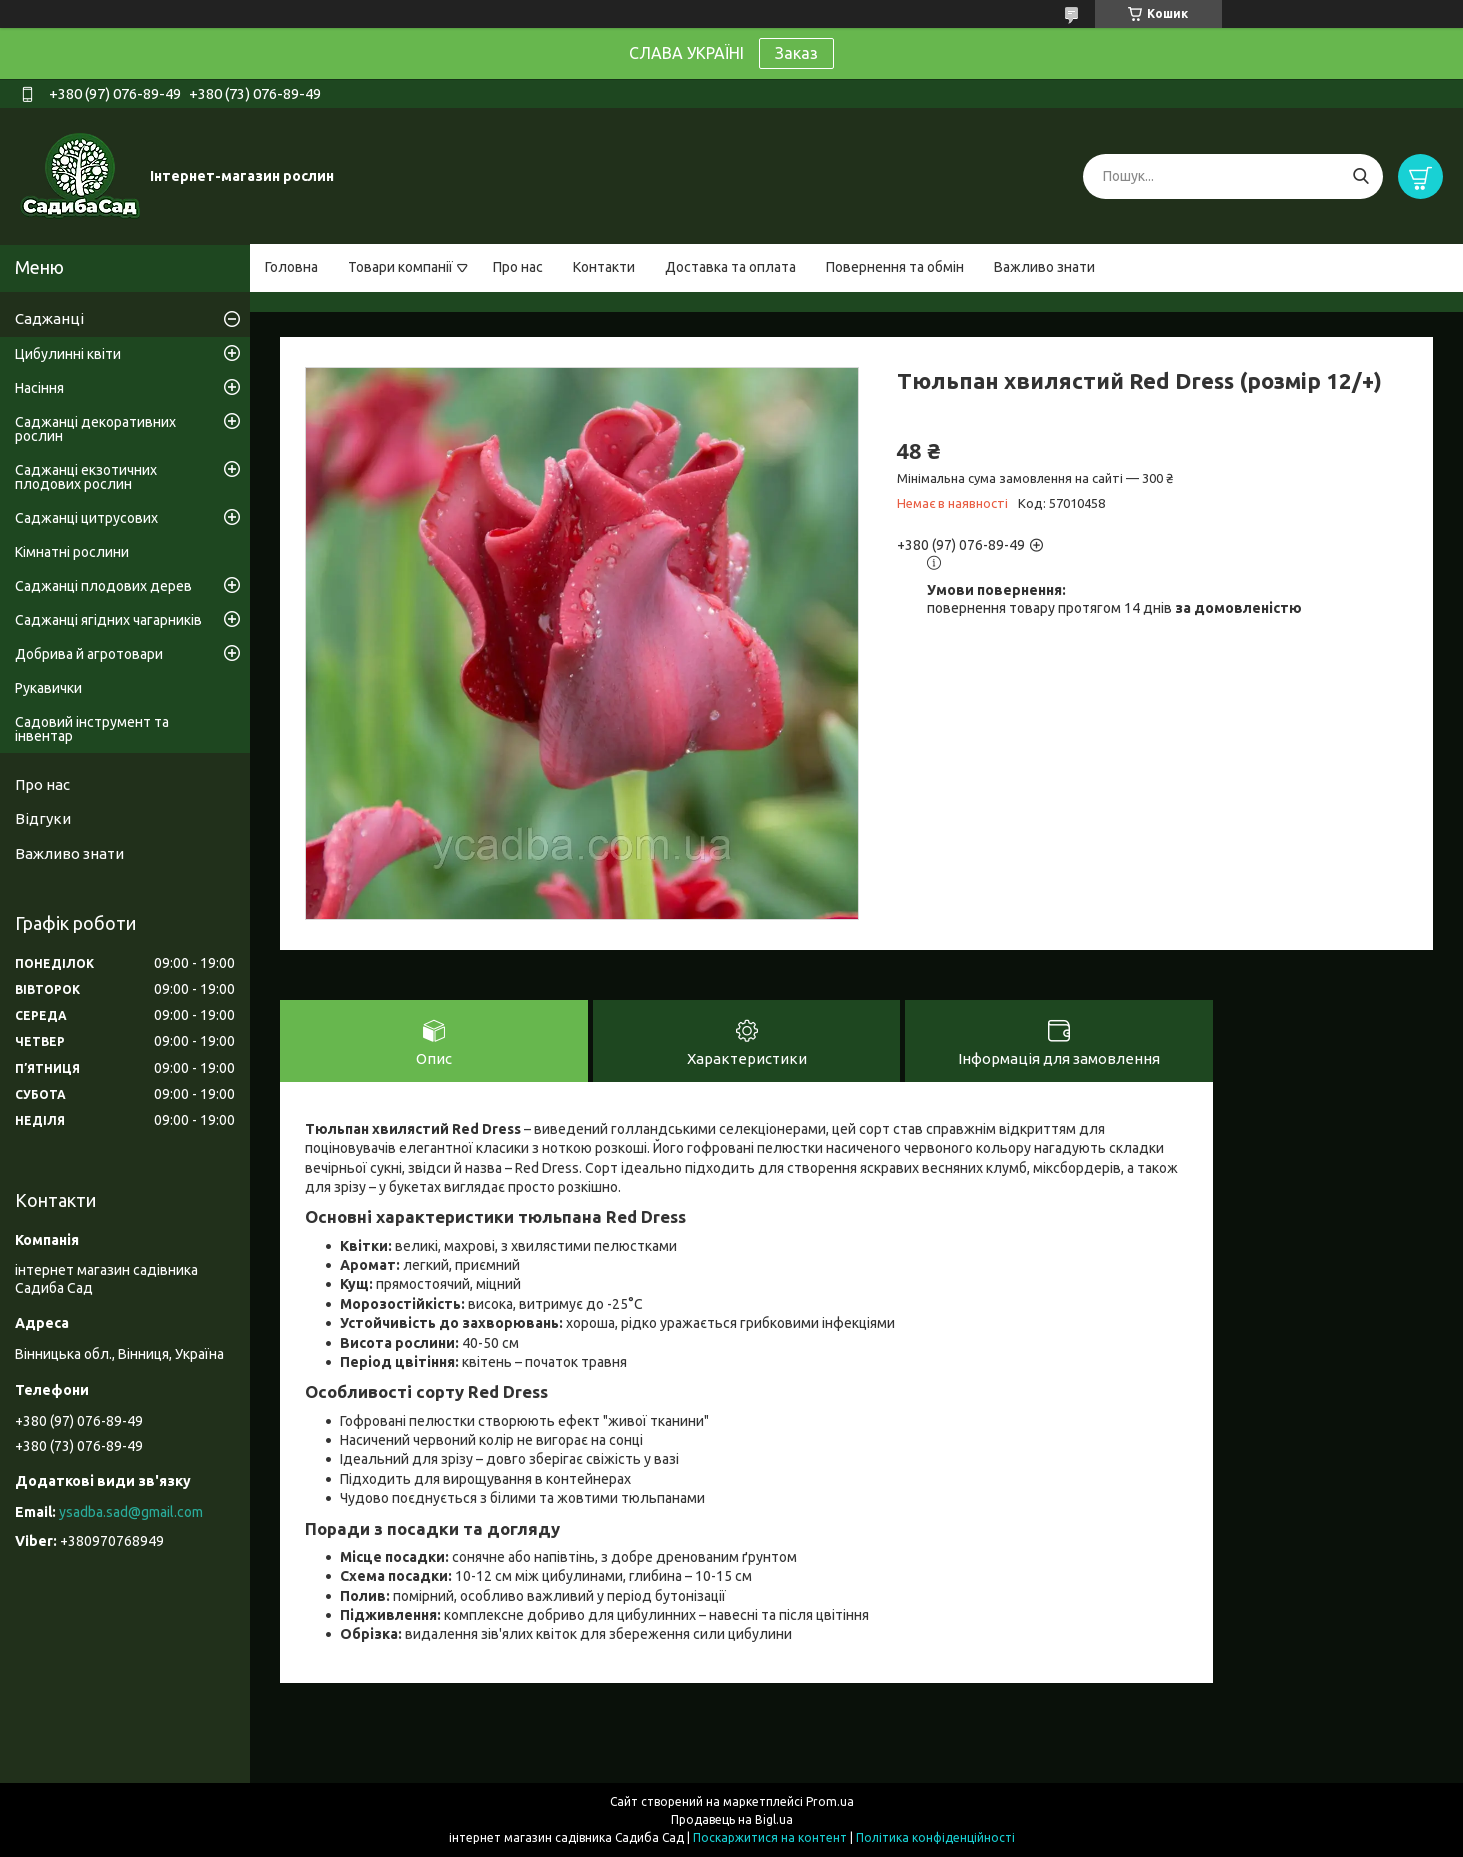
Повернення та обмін (895, 267)
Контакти (604, 267)
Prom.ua (830, 1801)
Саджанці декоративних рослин (95, 429)
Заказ (796, 53)
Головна (291, 267)
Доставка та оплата (730, 267)
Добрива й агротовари (89, 654)
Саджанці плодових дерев (103, 586)
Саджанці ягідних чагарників (108, 620)
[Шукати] (1360, 176)
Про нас (518, 267)
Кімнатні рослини (72, 552)
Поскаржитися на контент (770, 1837)
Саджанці (49, 318)
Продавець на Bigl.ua (732, 1819)
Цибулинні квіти (68, 354)
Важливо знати (1044, 267)
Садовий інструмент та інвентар (92, 729)
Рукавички (48, 688)
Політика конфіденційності (935, 1837)
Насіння (39, 388)
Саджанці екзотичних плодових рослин (86, 477)
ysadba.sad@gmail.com (131, 1512)
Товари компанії (400, 267)
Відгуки (43, 818)
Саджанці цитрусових (86, 518)
